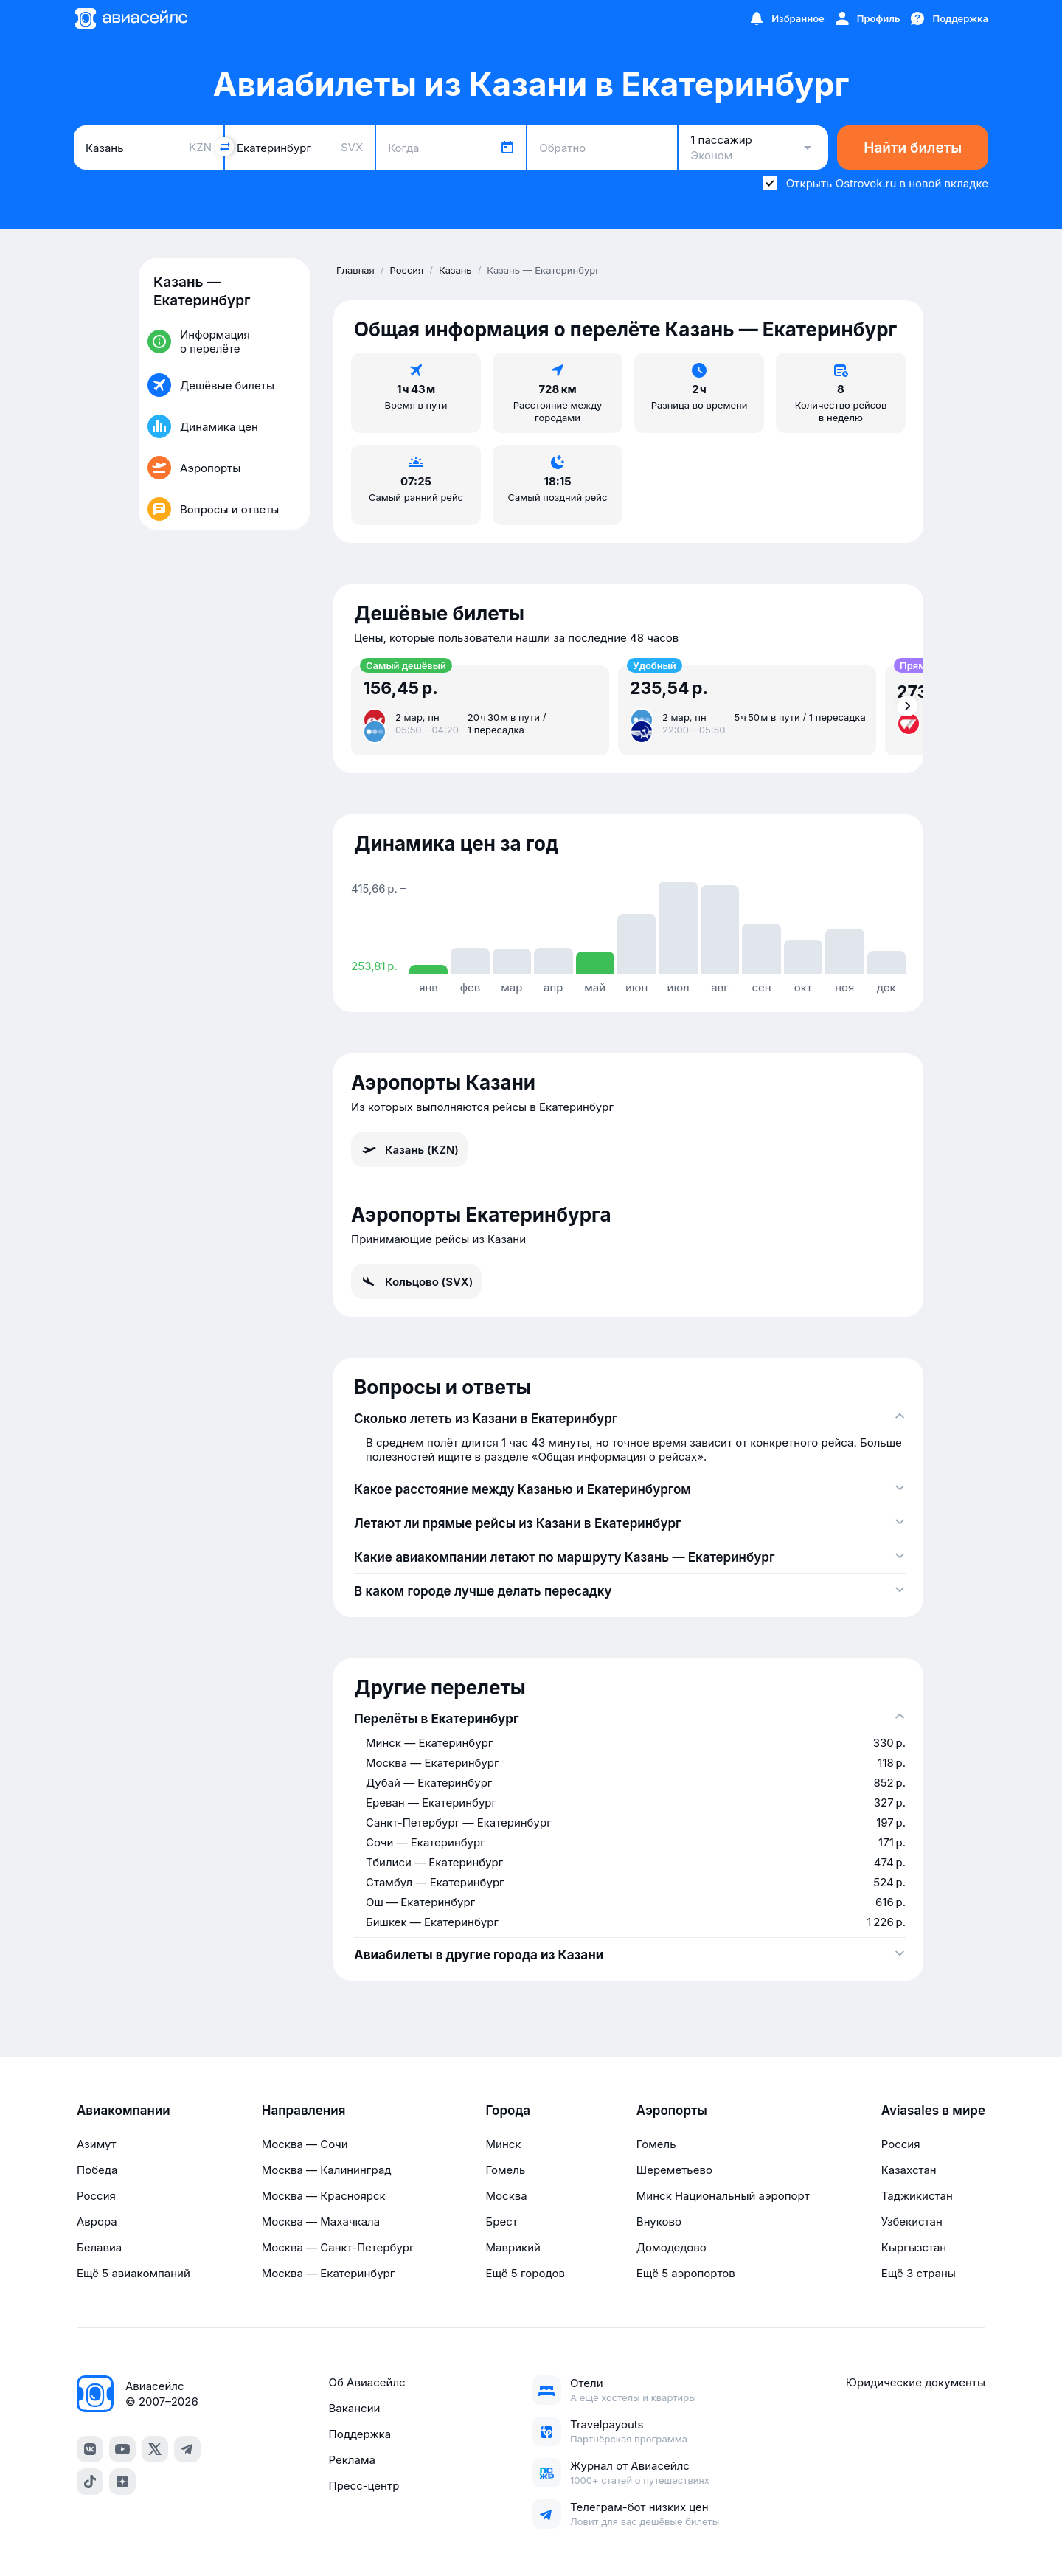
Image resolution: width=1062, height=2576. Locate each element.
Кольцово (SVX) (416, 1281)
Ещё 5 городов (525, 2273)
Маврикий (513, 2247)
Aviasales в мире (933, 2110)
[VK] (90, 2449)
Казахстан (909, 2170)
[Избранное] (786, 18)
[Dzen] (122, 2481)
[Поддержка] (948, 18)
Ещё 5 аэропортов (685, 2273)
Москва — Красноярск (324, 2196)
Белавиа (99, 2247)
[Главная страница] (130, 18)
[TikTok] (90, 2481)
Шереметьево (674, 2170)
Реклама (351, 2460)
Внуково (658, 2222)
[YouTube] (122, 2449)
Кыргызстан (914, 2247)
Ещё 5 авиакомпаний (133, 2273)
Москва (506, 2196)
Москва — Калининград (327, 2170)
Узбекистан (912, 2222)
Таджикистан (917, 2196)
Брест (502, 2222)
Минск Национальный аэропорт (723, 2196)
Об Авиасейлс (366, 2382)
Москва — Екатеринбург (328, 2273)
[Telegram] (187, 2449)
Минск (503, 2144)
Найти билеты (913, 147)
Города (508, 2110)
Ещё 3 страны (918, 2273)
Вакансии (354, 2408)
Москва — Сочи (305, 2144)
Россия (96, 2196)
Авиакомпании (123, 2110)
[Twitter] (155, 2449)
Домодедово (671, 2247)
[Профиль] (866, 18)
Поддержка (359, 2434)
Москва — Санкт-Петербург (338, 2247)
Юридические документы (915, 2382)
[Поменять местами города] (224, 146)
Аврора (97, 2222)
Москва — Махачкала (321, 2222)
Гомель (506, 2170)
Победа (97, 2170)
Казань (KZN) (409, 1149)
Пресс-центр (363, 2486)
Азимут (97, 2144)
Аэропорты (671, 2110)
